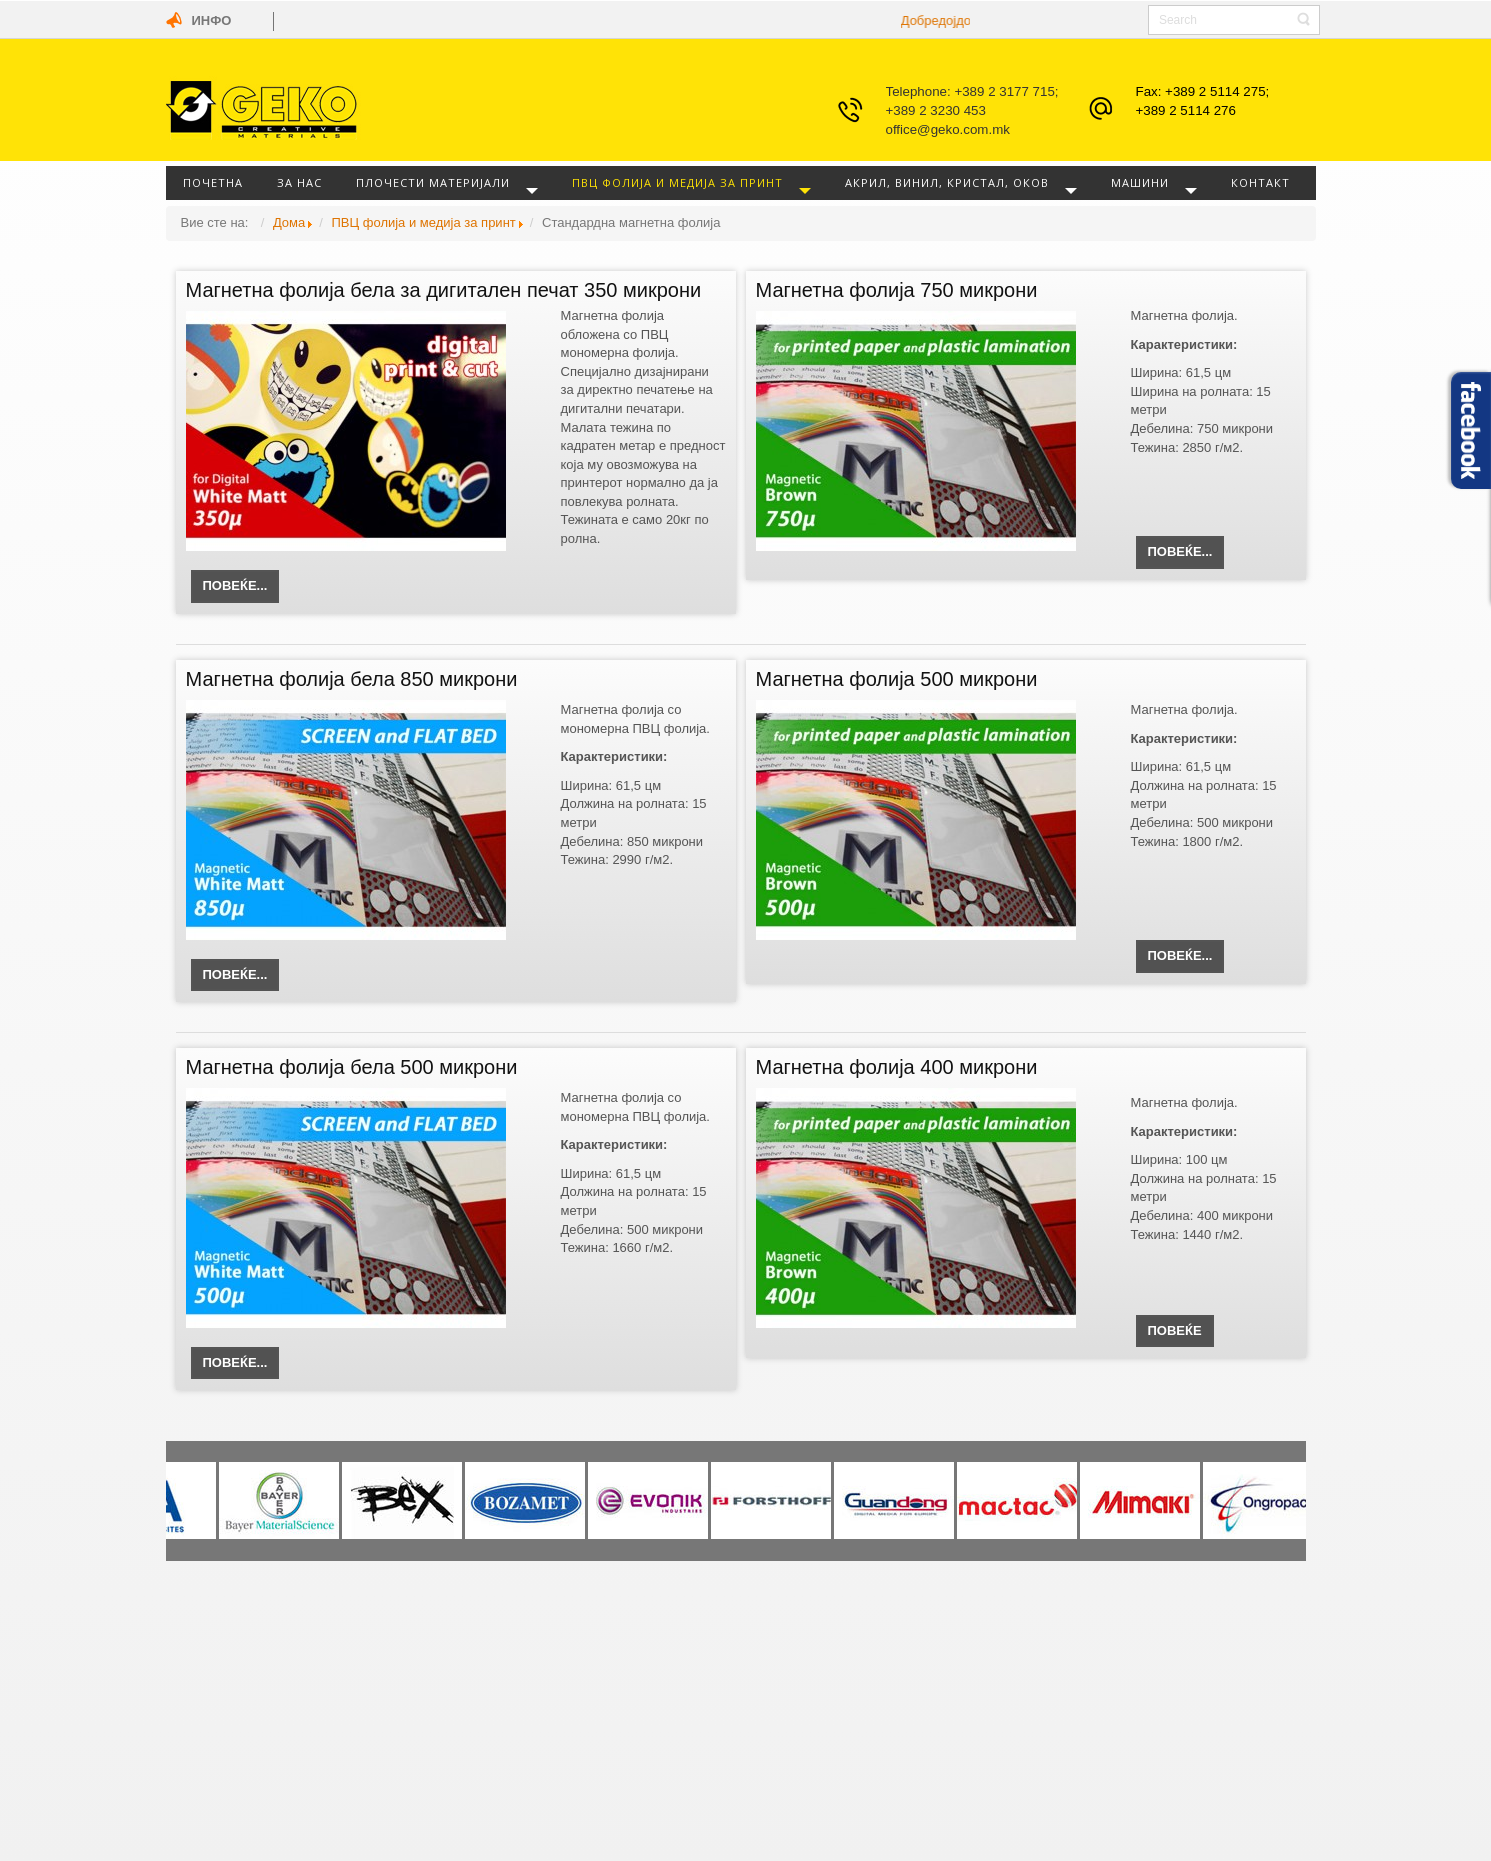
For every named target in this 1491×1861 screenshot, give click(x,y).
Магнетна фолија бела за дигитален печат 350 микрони (444, 290)
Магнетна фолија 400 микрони (897, 1067)
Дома (289, 222)
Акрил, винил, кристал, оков (947, 182)
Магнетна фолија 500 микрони (897, 679)
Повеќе (1175, 1330)
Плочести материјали (433, 182)
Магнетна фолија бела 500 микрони (352, 1067)
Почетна (213, 182)
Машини (1140, 182)
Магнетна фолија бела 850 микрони (352, 679)
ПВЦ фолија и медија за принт (677, 182)
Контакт (1260, 182)
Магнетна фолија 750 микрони (897, 290)
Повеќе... (235, 585)
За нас (299, 182)
